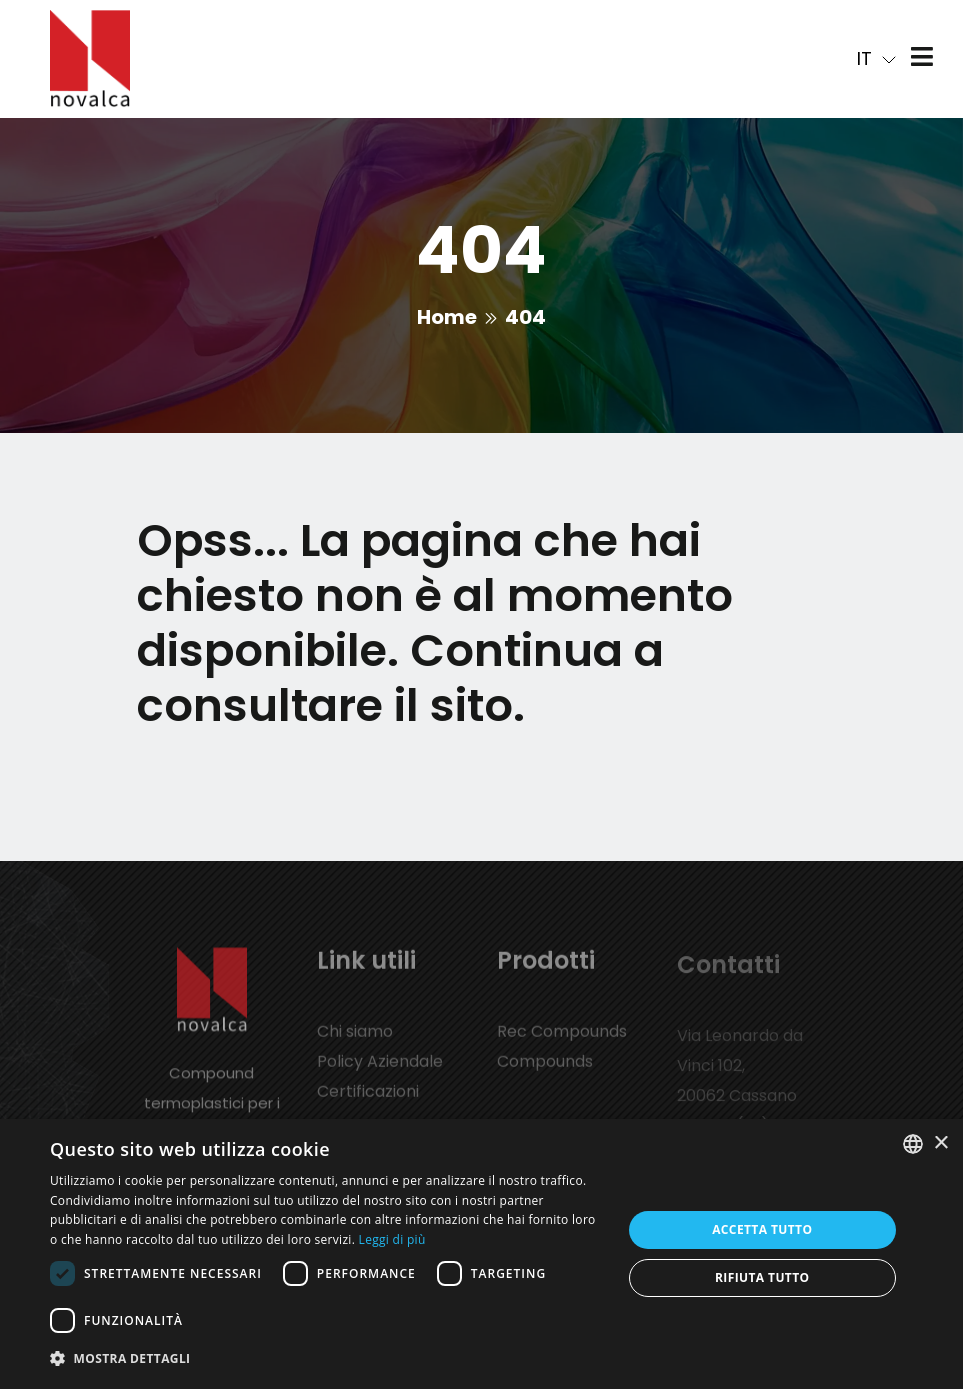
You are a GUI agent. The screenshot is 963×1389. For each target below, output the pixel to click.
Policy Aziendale (380, 1070)
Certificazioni (368, 1100)
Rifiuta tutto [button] (762, 1277)
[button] (327, 1359)
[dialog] (481, 1254)
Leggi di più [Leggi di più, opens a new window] (392, 1239)
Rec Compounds (562, 1040)
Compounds (545, 1070)
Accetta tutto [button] (762, 1229)
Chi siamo (355, 1040)
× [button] (940, 1143)
